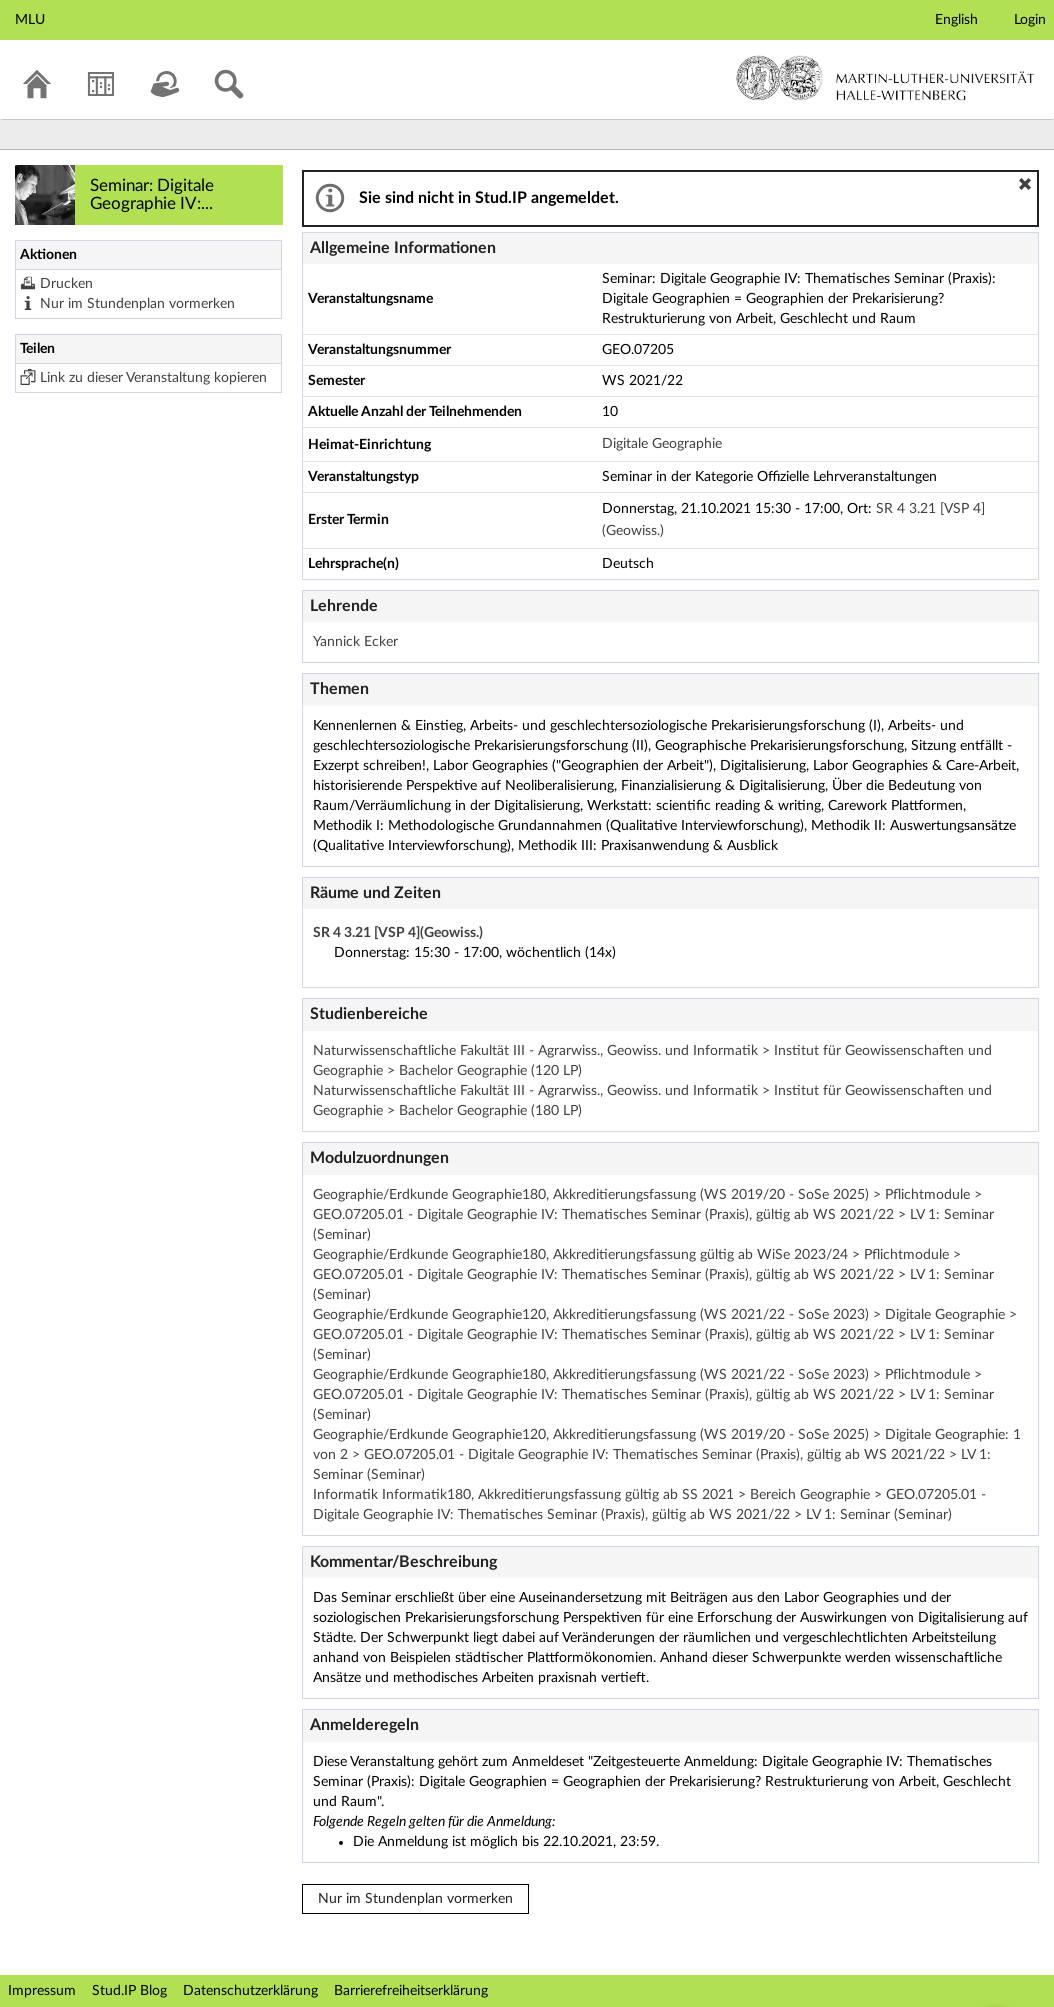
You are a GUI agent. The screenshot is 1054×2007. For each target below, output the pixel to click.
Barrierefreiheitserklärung (411, 1991)
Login (1030, 20)
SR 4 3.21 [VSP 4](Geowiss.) (398, 933)
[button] (1025, 184)
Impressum (42, 1991)
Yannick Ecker (355, 642)
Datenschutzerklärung (250, 1991)
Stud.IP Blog (129, 1991)
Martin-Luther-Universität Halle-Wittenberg (885, 78)
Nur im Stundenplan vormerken (137, 304)
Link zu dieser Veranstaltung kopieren (153, 378)
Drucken (66, 284)
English (956, 20)
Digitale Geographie (662, 444)
